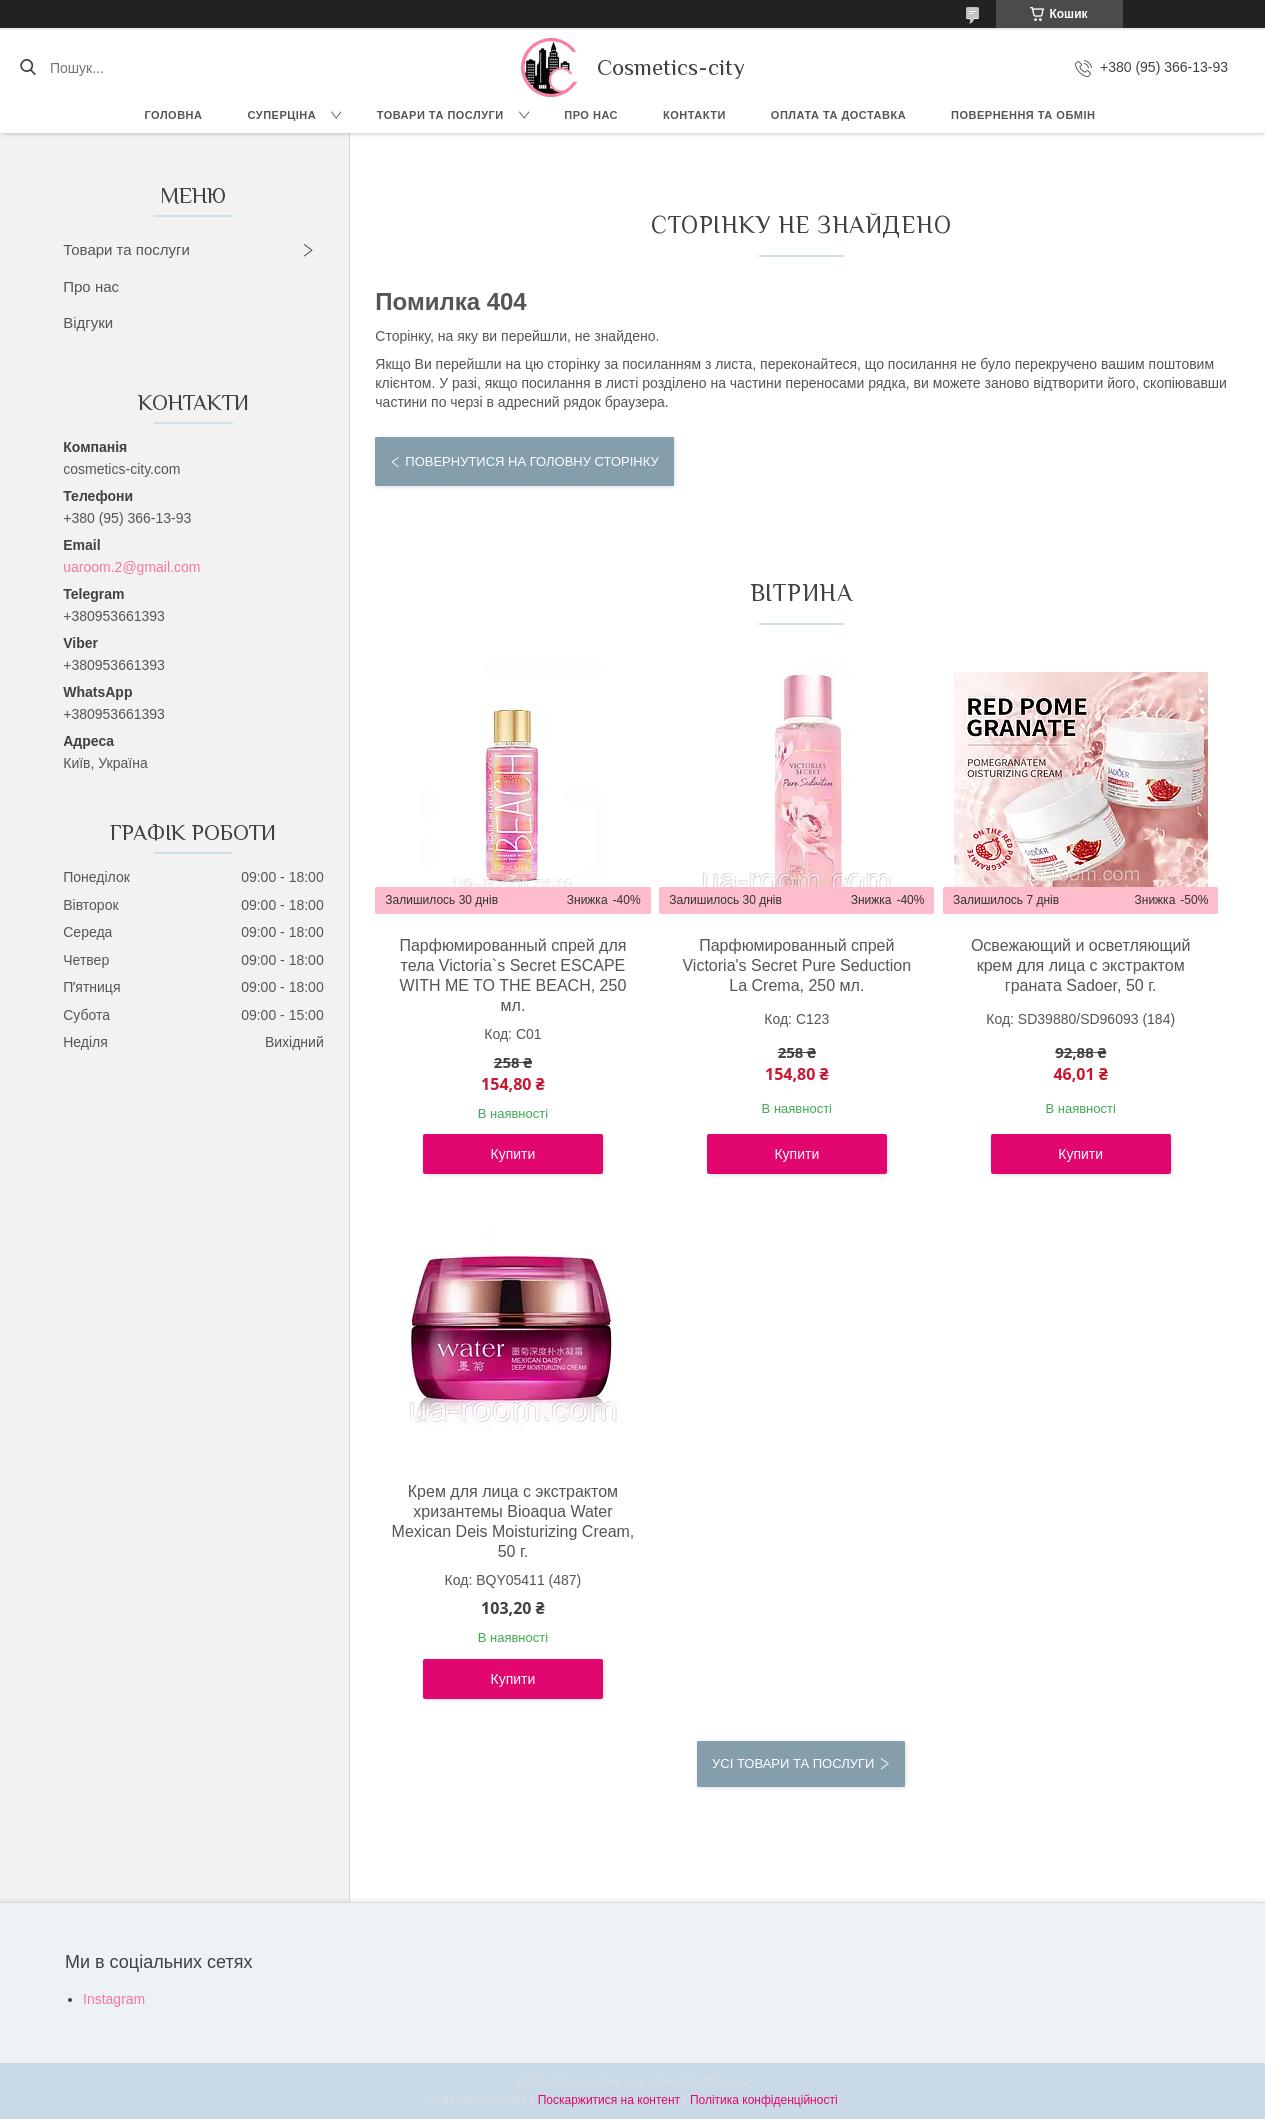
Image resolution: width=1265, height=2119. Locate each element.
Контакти (694, 115)
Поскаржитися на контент (609, 2100)
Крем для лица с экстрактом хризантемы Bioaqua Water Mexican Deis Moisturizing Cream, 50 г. (513, 1521)
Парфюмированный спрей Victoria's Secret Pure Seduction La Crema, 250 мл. (796, 965)
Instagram (114, 1999)
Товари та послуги (440, 115)
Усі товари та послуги (793, 1763)
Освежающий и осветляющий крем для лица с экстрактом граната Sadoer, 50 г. (1081, 965)
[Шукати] (27, 68)
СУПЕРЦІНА (282, 115)
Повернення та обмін (1023, 115)
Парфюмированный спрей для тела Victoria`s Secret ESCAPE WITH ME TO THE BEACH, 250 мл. (512, 975)
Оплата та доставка (838, 115)
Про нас (591, 115)
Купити (513, 1154)
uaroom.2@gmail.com (131, 567)
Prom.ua (725, 2082)
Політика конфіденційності (764, 2100)
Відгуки (88, 322)
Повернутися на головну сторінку (531, 461)
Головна (174, 115)
